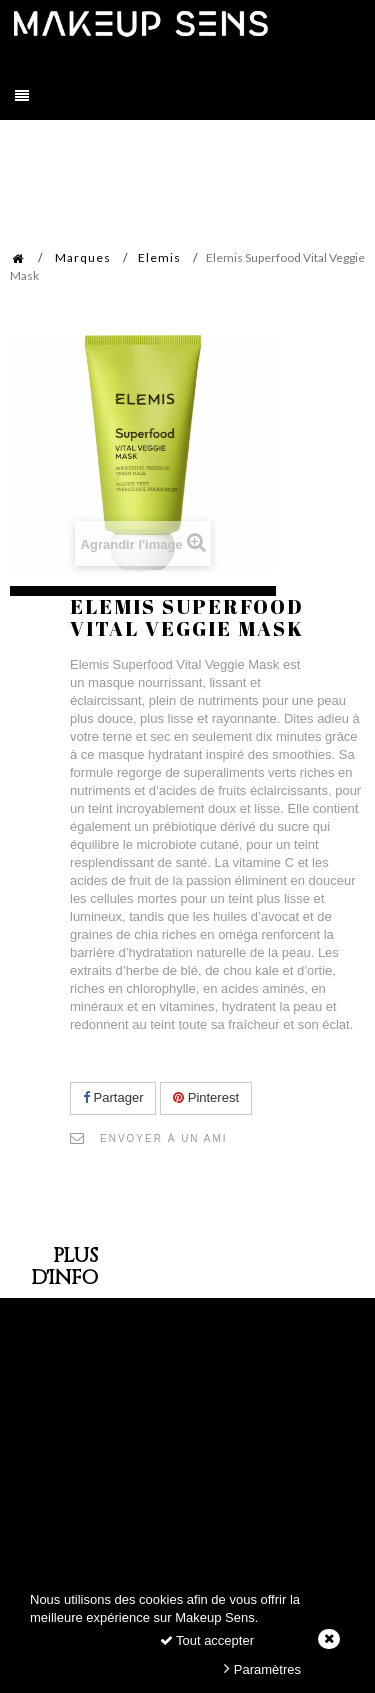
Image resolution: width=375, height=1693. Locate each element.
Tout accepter (207, 1640)
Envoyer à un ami (164, 1138)
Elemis (159, 257)
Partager (113, 1097)
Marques (83, 257)
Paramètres (262, 1668)
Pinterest (206, 1097)
